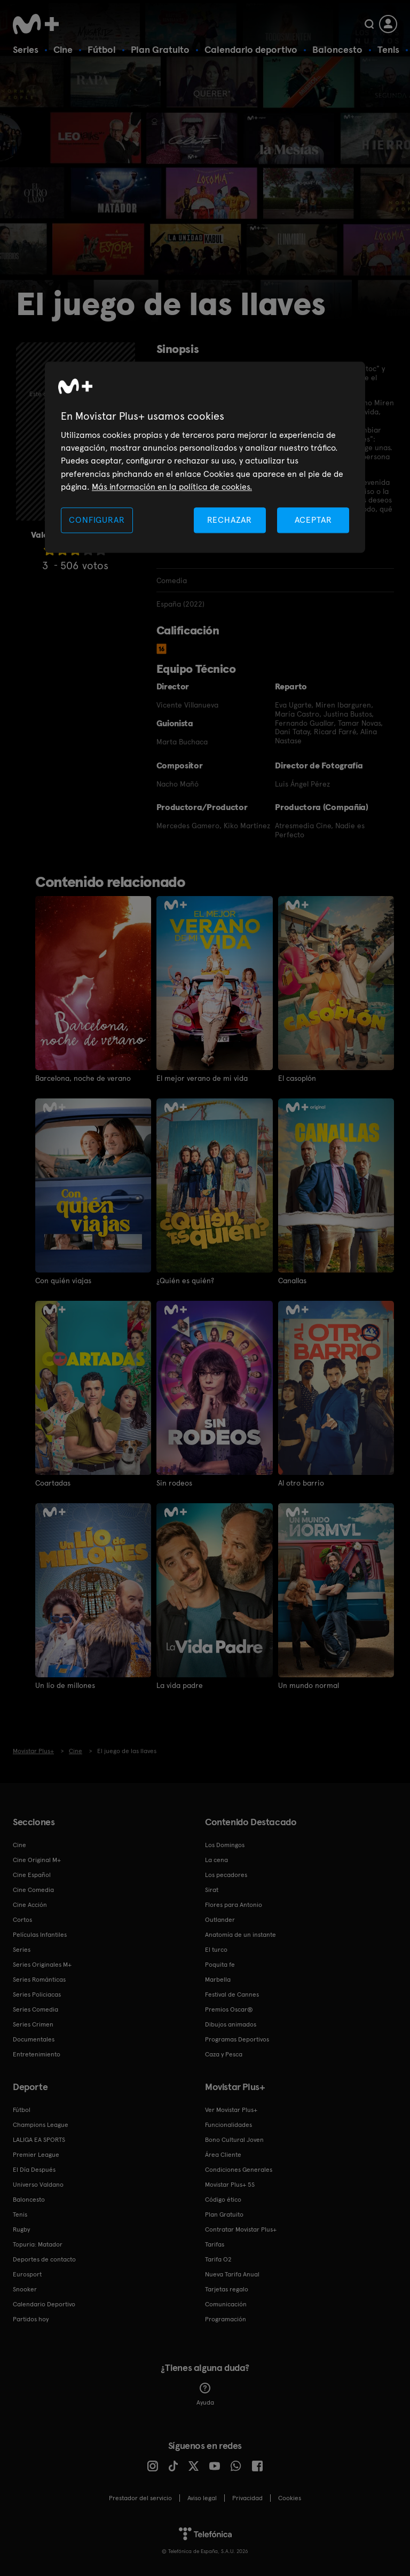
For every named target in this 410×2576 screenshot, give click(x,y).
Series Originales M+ (42, 1964)
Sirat (211, 1890)
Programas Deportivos (237, 2039)
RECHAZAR (229, 520)
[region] (205, 457)
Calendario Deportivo (44, 2304)
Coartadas (52, 1483)
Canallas (292, 1280)
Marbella (218, 1979)
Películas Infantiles (40, 1934)
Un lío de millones (65, 1685)
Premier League (36, 2154)
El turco (216, 1949)
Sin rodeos (174, 1483)
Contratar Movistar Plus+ (241, 2229)
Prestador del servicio (140, 2498)
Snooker (25, 2289)
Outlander (220, 1919)
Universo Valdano (38, 2184)
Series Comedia (35, 2009)
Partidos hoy (31, 2319)
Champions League (40, 2125)
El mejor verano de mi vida (202, 1078)
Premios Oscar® (229, 2009)
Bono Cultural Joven (234, 2139)
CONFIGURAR (96, 520)
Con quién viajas (63, 1280)
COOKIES (289, 2498)
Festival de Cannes (232, 1994)
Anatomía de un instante (240, 1934)
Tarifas (214, 2244)
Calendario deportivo (250, 49)
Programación (225, 2319)
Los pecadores (226, 1875)
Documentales (33, 2039)
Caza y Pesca (223, 2054)
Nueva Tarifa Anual (232, 2274)
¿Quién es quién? (185, 1280)
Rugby (21, 2229)
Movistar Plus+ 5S (230, 2184)
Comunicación (226, 2304)
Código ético (223, 2199)
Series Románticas (39, 1979)
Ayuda (205, 2394)
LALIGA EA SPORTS (39, 2139)
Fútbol (102, 49)
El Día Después (34, 2169)
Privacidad (247, 2498)
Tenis (388, 49)
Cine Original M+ (37, 1860)
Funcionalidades (228, 2125)
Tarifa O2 (218, 2259)
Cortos (22, 1919)
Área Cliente (223, 2154)
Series (25, 49)
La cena (216, 1860)
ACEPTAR (313, 520)
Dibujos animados (230, 2024)
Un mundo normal (308, 1685)
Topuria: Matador (37, 2244)
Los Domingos (225, 1845)
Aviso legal (202, 2498)
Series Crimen (33, 2024)
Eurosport (27, 2274)
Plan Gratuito (160, 49)
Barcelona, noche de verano (83, 1078)
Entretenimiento (36, 2054)
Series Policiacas (37, 1994)
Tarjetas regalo (226, 2289)
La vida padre (179, 1685)
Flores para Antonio (233, 1905)
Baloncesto (337, 49)
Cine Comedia (33, 1890)
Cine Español (32, 1875)
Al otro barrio (301, 1483)
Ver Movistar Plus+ (231, 2110)
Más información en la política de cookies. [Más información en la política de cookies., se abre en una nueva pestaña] (172, 487)
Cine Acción (30, 1905)
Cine (63, 49)
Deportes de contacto (44, 2259)
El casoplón (297, 1078)
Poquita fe (220, 1964)
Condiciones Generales (238, 2169)
